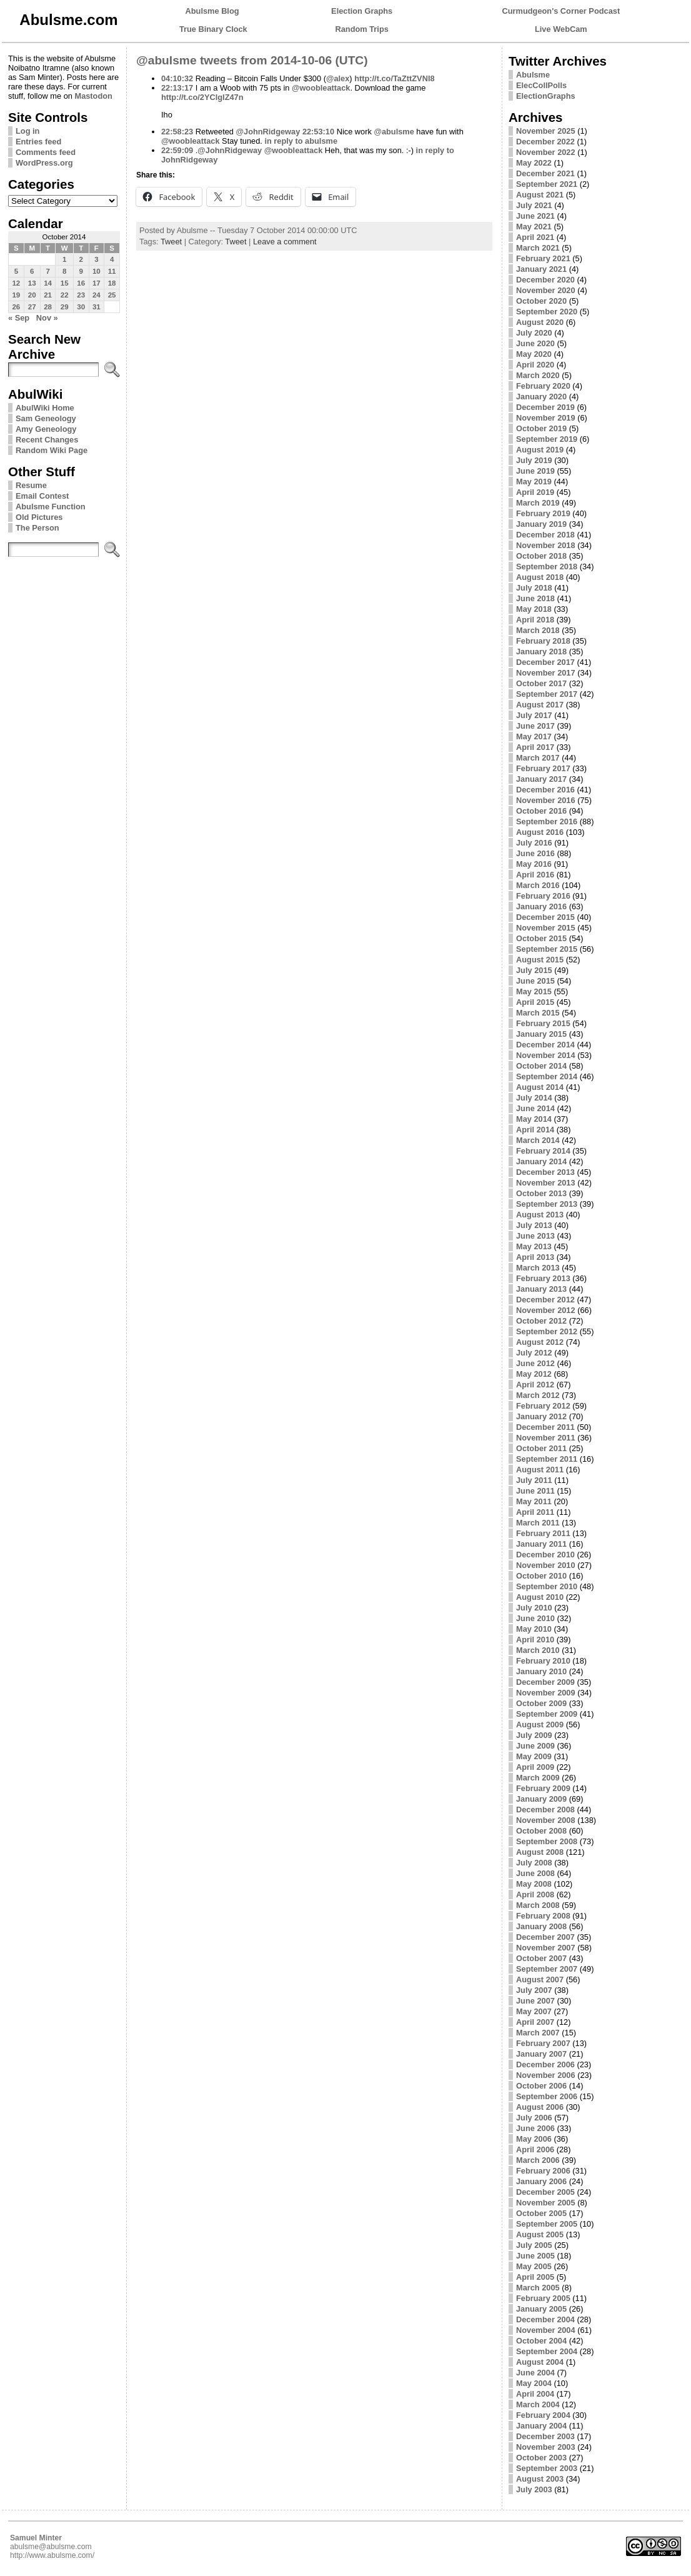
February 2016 (543, 896)
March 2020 (538, 375)
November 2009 (545, 1692)
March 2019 (538, 502)
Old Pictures (39, 517)
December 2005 (545, 2192)
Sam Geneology (46, 418)
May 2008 (534, 1884)
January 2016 (541, 906)
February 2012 (543, 1405)
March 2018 (538, 630)
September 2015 (546, 949)
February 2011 (543, 1533)
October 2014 (541, 1066)
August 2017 (540, 704)
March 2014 (538, 1140)
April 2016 (535, 874)
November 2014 (545, 1055)
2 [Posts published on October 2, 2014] (80, 259)
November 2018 (545, 545)
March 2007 (538, 2032)
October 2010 (541, 1575)
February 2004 (543, 2415)
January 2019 (541, 524)
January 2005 (541, 2309)
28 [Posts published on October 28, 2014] (48, 307)
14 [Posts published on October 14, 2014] (48, 283)
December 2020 (545, 279)
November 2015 (545, 927)
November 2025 (545, 131)
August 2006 (540, 2107)
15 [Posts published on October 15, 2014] (65, 283)
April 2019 (535, 492)
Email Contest (42, 496)
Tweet (171, 241)
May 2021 (534, 226)
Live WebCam (561, 29)
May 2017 (534, 736)
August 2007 (540, 1979)
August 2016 (540, 832)
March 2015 (538, 1012)
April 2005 (535, 2277)
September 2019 (546, 439)
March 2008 (538, 1905)
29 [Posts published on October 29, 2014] (65, 307)
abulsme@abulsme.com (51, 2546)
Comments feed (46, 152)
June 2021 (535, 216)
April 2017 (535, 747)
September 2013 (546, 1204)
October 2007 (541, 1958)
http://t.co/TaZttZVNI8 (394, 78)
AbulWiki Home (45, 407)
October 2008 (541, 1830)
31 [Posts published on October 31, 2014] (96, 307)
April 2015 (535, 1002)
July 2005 (534, 2245)
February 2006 (543, 2170)
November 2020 (545, 290)
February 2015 (543, 1023)
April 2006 (535, 2149)
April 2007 (535, 2022)
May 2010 (534, 1629)
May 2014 (534, 1119)
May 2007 (534, 2011)
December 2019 (545, 407)
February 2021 (543, 258)
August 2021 (540, 194)
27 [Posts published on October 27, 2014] (32, 307)
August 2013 (540, 1214)
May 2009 (534, 1756)
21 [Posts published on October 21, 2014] (48, 295)
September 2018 (546, 566)
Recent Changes (47, 439)
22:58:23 (177, 131)
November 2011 (545, 1437)
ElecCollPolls (541, 85)
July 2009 (534, 1735)
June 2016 (535, 853)
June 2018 (535, 598)
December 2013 (545, 1172)
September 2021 (546, 184)
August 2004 (540, 2362)
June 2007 (535, 2000)
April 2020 (535, 364)
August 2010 (540, 1597)
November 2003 (545, 2447)
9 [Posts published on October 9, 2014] (80, 271)
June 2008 (535, 1873)
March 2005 (538, 2287)
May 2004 (534, 2383)
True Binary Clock (213, 29)
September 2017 (546, 694)
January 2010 (541, 1671)
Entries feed (38, 141)
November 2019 (545, 417)
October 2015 (541, 938)
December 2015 (545, 917)
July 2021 (534, 205)
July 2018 (534, 587)
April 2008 (535, 1894)
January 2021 (541, 269)
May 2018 (534, 609)
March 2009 (538, 1777)
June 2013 (535, 1236)
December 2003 (545, 2436)
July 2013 (534, 1225)
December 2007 (545, 1937)
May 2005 (534, 2266)
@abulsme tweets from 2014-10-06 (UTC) (252, 60)
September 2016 (546, 821)
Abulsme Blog (212, 11)
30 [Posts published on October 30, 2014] (81, 307)
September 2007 (546, 1969)
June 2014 (535, 1108)
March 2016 (538, 885)
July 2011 (534, 1480)
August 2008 (540, 1852)
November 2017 (545, 672)
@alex (337, 78)
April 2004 (535, 2394)
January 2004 (541, 2425)
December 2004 (545, 2319)
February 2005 (543, 2298)
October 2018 (541, 556)
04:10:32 (177, 78)
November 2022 (545, 152)
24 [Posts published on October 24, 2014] (96, 295)
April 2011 (535, 1512)
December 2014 (545, 1044)
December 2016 (545, 789)
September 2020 (546, 311)
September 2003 (546, 2468)
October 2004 (541, 2340)
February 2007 (543, 2043)
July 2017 (534, 715)
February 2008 (543, 1915)
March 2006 (538, 2160)
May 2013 (534, 1246)
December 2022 (545, 141)
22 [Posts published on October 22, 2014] (65, 295)
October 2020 (541, 301)
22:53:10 (318, 131)
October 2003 (541, 2457)
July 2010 (534, 1607)
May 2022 (534, 162)
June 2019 (535, 471)
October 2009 (541, 1703)
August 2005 (540, 2234)
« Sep (18, 317)
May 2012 (534, 1374)
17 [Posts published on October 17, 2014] (96, 283)
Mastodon (93, 96)
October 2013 (541, 1193)
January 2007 (541, 2054)
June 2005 (535, 2255)
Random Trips (362, 29)
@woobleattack (321, 87)
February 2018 (543, 641)
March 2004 (538, 2404)
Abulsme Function (51, 506)
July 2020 (534, 332)
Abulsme (533, 74)
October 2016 (541, 811)
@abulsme (394, 131)
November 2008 (545, 1820)
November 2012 (545, 1310)
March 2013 (538, 1267)
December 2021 (545, 173)
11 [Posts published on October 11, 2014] (112, 271)
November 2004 (545, 2330)
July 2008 (534, 1862)
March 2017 (538, 757)
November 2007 (545, 1947)
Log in (27, 131)
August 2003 (540, 2479)
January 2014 (541, 1161)
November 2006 (545, 2075)
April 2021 (535, 237)
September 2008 (546, 1841)
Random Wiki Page (51, 450)
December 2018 (545, 534)
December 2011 (545, 1427)
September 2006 (546, 2096)
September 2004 (546, 2351)
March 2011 (538, 1522)
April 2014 (535, 1129)
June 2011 (535, 1490)
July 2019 (534, 460)
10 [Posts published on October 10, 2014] (96, 271)
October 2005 (541, 2213)
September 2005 (546, 2224)
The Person (37, 527)
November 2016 (545, 800)
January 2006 (541, 2181)
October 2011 (541, 1448)
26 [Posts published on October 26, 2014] (16, 307)
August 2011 (540, 1469)
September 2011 (546, 1459)
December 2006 (545, 2064)
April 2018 (535, 619)
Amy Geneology (46, 429)
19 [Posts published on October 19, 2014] (16, 295)
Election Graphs (361, 11)
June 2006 (535, 2128)
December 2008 (545, 1809)
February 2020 (543, 386)
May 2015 (534, 991)
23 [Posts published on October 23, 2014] (81, 295)
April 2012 (535, 1384)
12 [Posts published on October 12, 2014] (16, 283)
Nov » (47, 317)
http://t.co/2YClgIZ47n (202, 97)
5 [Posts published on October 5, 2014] (16, 271)
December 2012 (545, 1299)
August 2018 (540, 577)
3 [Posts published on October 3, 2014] (96, 259)
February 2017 (543, 768)
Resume (31, 485)
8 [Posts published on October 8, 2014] (64, 271)
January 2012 (541, 1416)
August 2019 (540, 449)
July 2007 (534, 1990)
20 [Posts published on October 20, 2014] (32, 295)
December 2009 (545, 1682)
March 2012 (538, 1395)
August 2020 (540, 322)
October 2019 (541, 428)
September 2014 (546, 1076)
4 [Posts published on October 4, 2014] (112, 259)
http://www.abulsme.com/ (52, 2555)
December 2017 (545, 662)
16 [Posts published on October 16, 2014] (81, 283)
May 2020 (534, 354)
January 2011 (541, 1544)
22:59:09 (177, 150)
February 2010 (543, 1660)
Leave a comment (285, 241)
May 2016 (534, 864)
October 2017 (541, 683)
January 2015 (541, 1034)
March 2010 (538, 1650)
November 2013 (545, 1182)
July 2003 (534, 2489)
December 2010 (545, 1554)
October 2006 (541, 2085)
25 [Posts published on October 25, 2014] (112, 295)
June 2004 (535, 2372)
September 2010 (546, 1586)
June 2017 (535, 726)
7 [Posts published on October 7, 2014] (47, 271)
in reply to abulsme (300, 141)
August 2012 (540, 1342)
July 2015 (534, 970)
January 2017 (541, 779)
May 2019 (534, 481)
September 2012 (546, 1331)
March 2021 (538, 247)
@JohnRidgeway (268, 131)
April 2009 (535, 1767)
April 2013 (535, 1257)
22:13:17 (177, 87)
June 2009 (535, 1745)
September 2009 (546, 1714)
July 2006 (534, 2117)
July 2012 (534, 1352)
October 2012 (541, 1320)
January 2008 (541, 1926)
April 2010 (535, 1639)
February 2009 (543, 1788)
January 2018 (541, 651)
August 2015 (540, 959)
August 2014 (540, 1087)
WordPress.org (44, 162)
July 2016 (534, 842)
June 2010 (535, 1618)
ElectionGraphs (545, 96)
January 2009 (541, 1799)
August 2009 (540, 1724)
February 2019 (543, 513)
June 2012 (535, 1363)
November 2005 (545, 2202)
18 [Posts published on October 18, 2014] (112, 283)
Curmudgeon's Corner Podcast (561, 11)
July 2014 (534, 1097)
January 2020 (541, 396)
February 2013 (543, 1278)
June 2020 (535, 343)
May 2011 (534, 1501)
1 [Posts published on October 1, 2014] (64, 259)
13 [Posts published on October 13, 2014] (32, 283)
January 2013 (541, 1289)
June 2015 (535, 981)
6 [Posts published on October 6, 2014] (32, 271)
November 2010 (545, 1565)
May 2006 (534, 2139)
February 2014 (543, 1151)
